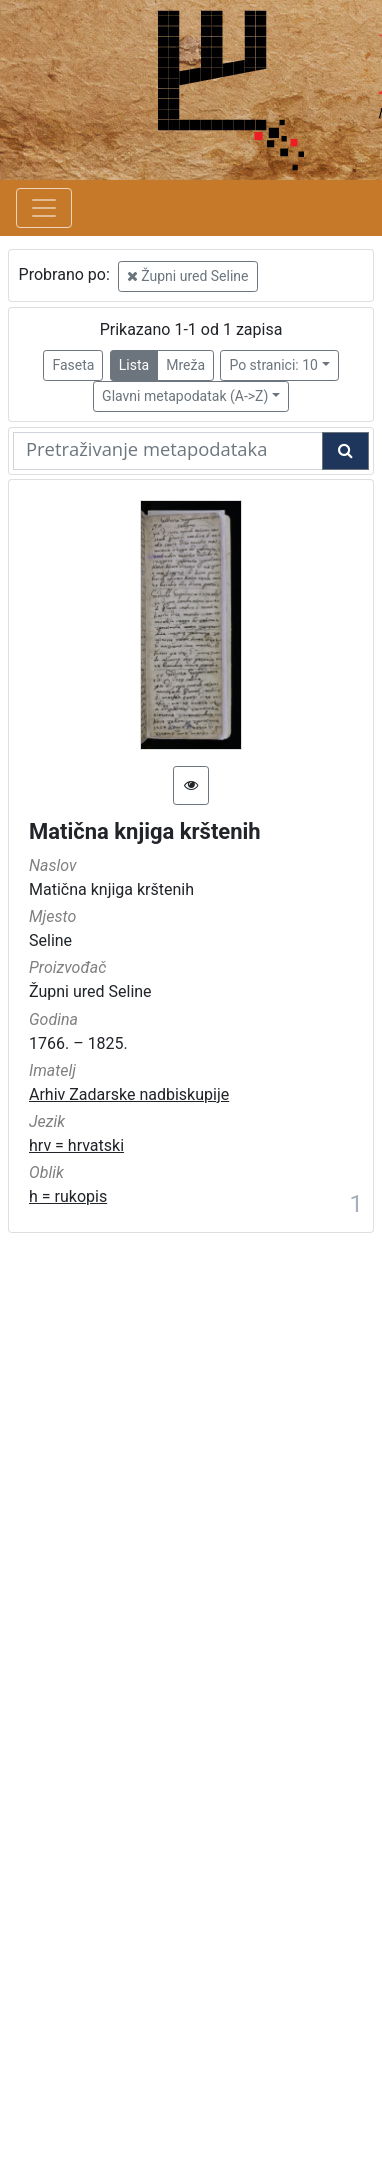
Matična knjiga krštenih (145, 831)
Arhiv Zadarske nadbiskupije (129, 1094)
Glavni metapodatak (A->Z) (185, 396)
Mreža (185, 365)
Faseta (73, 365)
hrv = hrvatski (76, 1145)
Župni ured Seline (188, 276)
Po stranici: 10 (273, 365)
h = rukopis (68, 1196)
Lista (134, 365)
